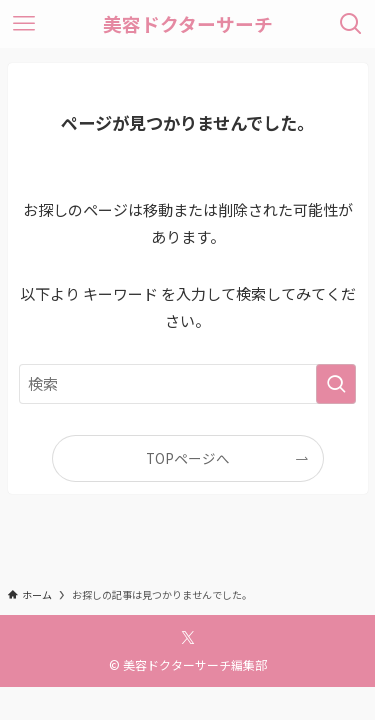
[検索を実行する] (336, 384)
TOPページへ (188, 458)
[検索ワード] (188, 384)
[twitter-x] (188, 638)
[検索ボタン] (351, 24)
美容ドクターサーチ (188, 24)
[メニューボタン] (24, 24)
